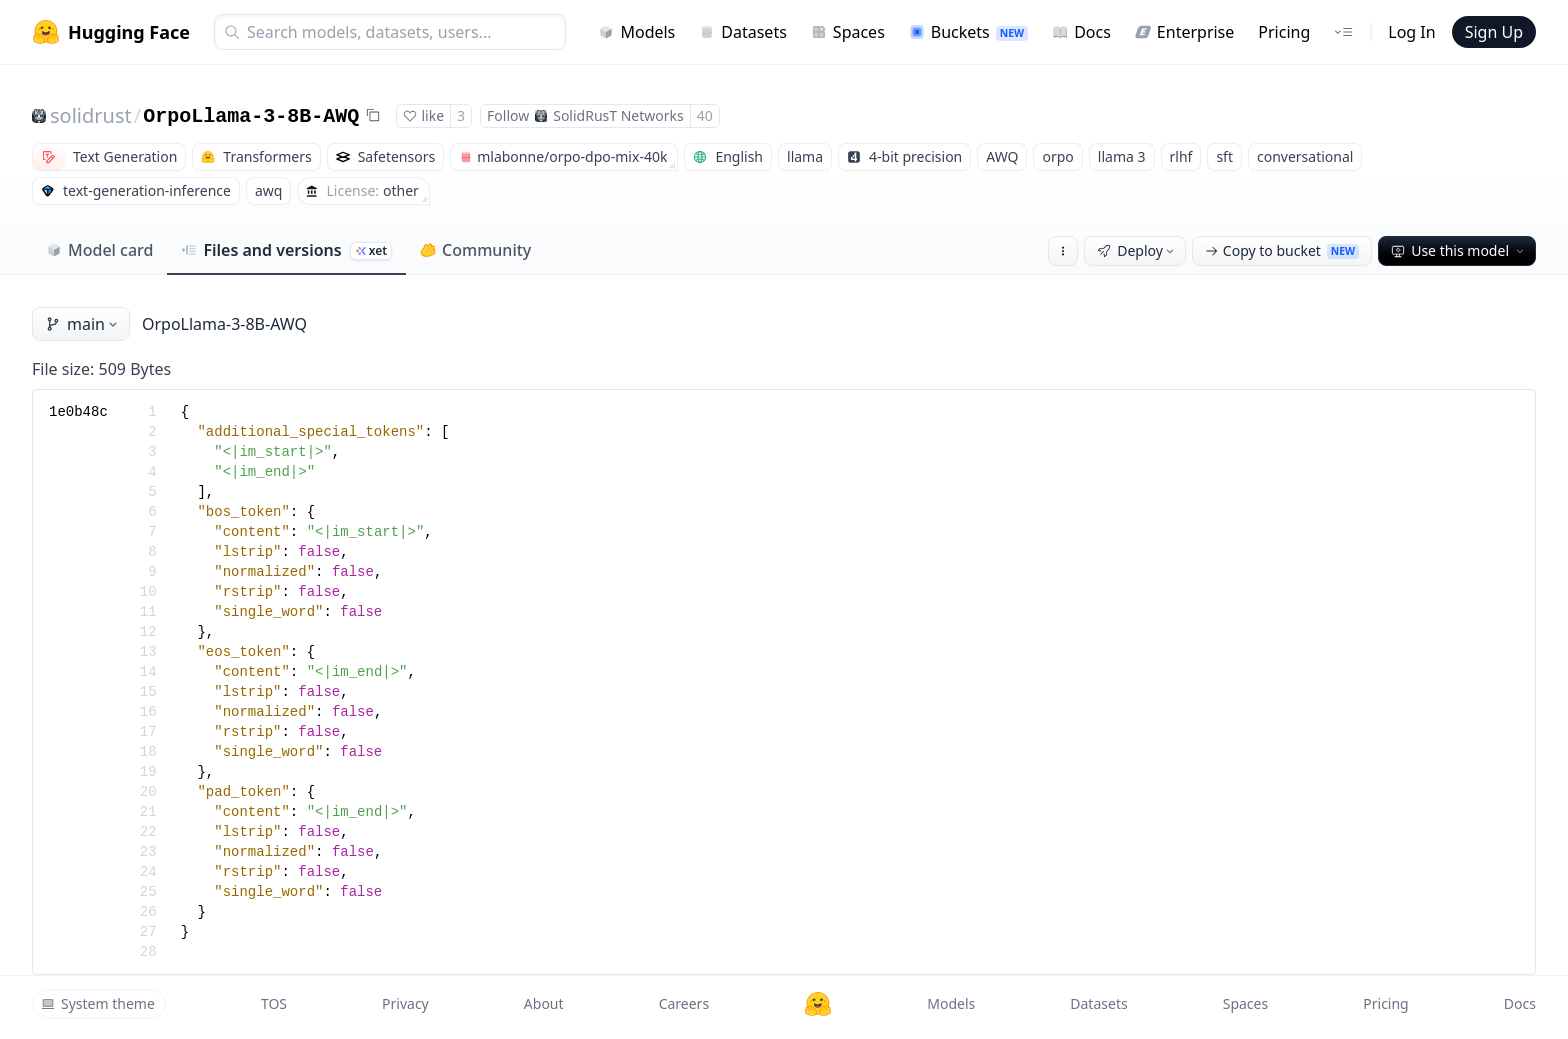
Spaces (848, 32)
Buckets (968, 32)
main (83, 324)
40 (705, 115)
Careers (684, 1003)
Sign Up (1494, 32)
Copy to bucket (1282, 250)
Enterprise (1184, 32)
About (544, 1003)
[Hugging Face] (818, 1004)
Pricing (1284, 32)
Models (636, 32)
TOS (274, 1003)
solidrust (91, 115)
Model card (99, 250)
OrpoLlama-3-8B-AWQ (251, 116)
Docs (1081, 32)
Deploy (1137, 250)
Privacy (405, 1003)
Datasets (743, 32)
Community (475, 250)
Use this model (1459, 250)
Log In (1411, 32)
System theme (98, 1003)
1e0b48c (78, 412)
